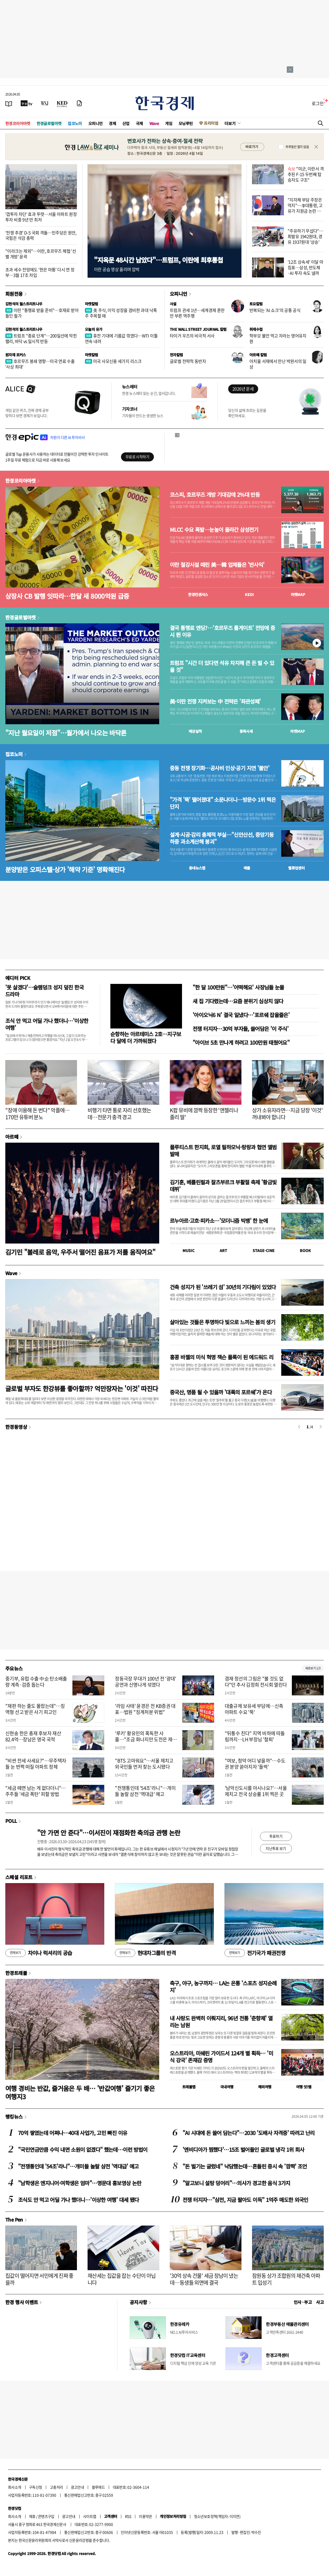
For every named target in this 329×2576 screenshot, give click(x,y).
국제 (139, 123)
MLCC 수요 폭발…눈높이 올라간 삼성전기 (214, 529)
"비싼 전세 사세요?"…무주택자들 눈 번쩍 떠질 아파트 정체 (35, 1763)
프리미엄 (211, 123)
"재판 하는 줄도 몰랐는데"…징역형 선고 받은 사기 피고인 (35, 1709)
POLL (11, 1820)
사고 (320, 2302)
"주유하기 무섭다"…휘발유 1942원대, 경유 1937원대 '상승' (305, 236)
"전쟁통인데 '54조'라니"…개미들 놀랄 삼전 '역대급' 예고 (145, 1791)
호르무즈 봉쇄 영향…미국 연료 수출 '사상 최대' (40, 364)
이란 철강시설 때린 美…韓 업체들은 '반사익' (217, 564)
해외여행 (264, 2086)
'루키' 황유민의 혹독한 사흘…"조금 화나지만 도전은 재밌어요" (145, 1739)
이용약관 (145, 2516)
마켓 (298, 594)
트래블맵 (189, 2086)
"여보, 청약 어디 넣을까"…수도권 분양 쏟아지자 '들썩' (255, 1763)
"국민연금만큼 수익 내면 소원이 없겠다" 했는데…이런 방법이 (82, 2149)
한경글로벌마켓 (49, 123)
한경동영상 (16, 1426)
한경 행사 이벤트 (21, 2302)
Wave (154, 123)
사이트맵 (89, 2516)
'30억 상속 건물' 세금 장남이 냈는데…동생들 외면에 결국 (204, 2279)
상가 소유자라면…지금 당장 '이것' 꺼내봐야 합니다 (287, 1113)
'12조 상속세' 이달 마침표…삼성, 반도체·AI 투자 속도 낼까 (305, 267)
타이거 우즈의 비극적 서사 (192, 335)
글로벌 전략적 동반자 (188, 361)
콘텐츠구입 (46, 2516)
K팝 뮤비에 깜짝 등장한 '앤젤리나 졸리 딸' (204, 1113)
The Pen (14, 2219)
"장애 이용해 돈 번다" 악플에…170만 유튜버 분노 (37, 1113)
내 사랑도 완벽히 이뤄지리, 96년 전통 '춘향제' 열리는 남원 (221, 2021)
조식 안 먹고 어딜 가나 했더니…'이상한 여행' (46, 1024)
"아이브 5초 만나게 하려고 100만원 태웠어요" (241, 1042)
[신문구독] (79, 103)
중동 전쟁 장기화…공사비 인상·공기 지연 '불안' (219, 768)
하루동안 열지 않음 (297, 146)
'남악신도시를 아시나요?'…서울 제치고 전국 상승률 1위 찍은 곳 (256, 1791)
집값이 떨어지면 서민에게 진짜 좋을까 (39, 2279)
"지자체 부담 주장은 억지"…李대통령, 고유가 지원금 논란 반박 (305, 207)
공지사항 (138, 2302)
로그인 (318, 103)
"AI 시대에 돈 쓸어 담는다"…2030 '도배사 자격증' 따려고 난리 (249, 2133)
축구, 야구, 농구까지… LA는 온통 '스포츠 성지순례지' (223, 1986)
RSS (128, 2516)
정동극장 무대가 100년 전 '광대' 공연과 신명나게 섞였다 (145, 1681)
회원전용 (14, 293)
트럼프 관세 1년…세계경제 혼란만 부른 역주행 (197, 313)
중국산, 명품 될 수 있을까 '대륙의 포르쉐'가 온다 (221, 1392)
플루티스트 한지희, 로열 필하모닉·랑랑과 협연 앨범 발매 (223, 1150)
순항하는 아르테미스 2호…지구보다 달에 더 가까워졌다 (145, 1037)
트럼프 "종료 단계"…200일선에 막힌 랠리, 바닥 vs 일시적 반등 (41, 338)
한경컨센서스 (198, 594)
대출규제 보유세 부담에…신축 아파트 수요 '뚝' (254, 1709)
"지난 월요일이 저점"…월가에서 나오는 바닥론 (65, 732)
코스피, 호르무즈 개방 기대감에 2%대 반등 (215, 494)
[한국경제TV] (26, 103)
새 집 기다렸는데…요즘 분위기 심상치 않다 (238, 1001)
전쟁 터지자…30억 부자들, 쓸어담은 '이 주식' (240, 1028)
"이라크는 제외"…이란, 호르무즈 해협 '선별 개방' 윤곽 (40, 254)
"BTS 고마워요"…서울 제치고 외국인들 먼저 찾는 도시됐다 (144, 1763)
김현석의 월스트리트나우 (23, 303)
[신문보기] (8, 103)
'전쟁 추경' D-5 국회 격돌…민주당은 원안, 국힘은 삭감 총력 (40, 235)
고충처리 (56, 2487)
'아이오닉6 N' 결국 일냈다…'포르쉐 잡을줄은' (241, 1015)
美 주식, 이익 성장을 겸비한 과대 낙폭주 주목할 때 (121, 313)
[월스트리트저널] (44, 103)
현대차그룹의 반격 (145, 1953)
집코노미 (75, 123)
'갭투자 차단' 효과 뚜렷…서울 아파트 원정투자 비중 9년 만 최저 (41, 217)
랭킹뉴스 (14, 2116)
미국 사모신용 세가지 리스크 (113, 361)
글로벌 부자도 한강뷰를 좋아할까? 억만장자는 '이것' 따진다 (81, 1388)
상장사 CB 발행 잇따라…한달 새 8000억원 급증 (67, 596)
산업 (125, 123)
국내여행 (226, 2086)
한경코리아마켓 (17, 123)
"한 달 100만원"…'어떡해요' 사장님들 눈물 (238, 987)
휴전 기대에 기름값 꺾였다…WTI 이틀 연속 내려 (121, 338)
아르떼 (11, 1136)
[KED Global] (62, 103)
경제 (112, 123)
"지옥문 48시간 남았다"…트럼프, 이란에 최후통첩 (158, 259)
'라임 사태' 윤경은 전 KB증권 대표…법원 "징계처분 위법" (145, 1709)
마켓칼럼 (91, 303)
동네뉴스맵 (197, 868)
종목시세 (246, 731)
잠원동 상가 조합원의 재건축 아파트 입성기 (286, 2279)
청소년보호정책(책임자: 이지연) (217, 2516)
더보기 (230, 123)
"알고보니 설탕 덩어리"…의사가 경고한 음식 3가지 (236, 2183)
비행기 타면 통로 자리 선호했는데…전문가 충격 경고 (119, 1113)
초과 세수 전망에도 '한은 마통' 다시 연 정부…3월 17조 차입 (39, 272)
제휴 (32, 2516)
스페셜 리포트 (19, 1877)
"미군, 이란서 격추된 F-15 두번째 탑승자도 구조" (306, 174)
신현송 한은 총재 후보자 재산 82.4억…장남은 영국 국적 (33, 1736)
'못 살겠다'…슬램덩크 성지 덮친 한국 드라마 (44, 990)
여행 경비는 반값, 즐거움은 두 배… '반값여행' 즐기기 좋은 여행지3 (80, 2092)
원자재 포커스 (15, 354)
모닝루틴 (186, 123)
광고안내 (77, 2487)
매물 (247, 868)
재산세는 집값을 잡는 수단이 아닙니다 (122, 2279)
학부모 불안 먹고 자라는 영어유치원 (277, 338)
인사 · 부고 (303, 2302)
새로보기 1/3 (313, 1668)
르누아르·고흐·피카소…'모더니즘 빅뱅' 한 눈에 (219, 1220)
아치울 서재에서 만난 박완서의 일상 (277, 364)
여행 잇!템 (303, 2086)
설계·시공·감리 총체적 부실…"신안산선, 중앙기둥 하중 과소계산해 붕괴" (222, 838)
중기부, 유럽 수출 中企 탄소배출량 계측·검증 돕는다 (36, 1681)
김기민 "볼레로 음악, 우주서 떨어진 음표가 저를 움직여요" (80, 1252)
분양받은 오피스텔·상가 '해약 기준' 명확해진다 (65, 869)
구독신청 (35, 2487)
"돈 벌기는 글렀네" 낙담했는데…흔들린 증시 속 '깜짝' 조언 (245, 2166)
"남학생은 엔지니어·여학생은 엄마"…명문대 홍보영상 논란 (79, 2183)
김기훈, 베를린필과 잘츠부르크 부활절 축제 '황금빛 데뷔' (223, 1185)
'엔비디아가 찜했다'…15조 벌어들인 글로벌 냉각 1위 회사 (243, 2149)
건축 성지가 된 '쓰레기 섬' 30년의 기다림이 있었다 (223, 1287)
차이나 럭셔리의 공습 (38, 1953)
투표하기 (276, 1836)
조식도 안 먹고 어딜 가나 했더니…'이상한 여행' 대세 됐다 (78, 2200)
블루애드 (98, 2487)
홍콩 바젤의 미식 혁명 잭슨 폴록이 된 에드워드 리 (222, 1357)
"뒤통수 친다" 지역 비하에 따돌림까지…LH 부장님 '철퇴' (255, 1736)
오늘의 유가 (93, 329)
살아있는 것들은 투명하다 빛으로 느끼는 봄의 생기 (222, 1322)
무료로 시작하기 (137, 456)
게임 (168, 123)
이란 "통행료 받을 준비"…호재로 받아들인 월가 (42, 313)
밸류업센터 (296, 868)
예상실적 (195, 731)
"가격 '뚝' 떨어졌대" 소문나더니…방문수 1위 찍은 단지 (223, 803)
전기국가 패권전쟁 (254, 1953)
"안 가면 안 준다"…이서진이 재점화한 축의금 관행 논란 (108, 1832)
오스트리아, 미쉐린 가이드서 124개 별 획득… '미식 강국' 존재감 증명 (221, 2056)
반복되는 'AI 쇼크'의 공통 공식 (274, 310)
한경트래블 (16, 1972)
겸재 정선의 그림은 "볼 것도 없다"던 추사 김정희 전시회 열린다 (256, 1681)
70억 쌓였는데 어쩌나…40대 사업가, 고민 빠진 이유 (72, 2133)
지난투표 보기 (276, 1848)
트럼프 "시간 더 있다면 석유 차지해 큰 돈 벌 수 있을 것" (222, 666)
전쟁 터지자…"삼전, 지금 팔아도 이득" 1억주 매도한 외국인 (245, 2200)
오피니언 (95, 123)
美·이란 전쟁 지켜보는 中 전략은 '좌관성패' (215, 701)
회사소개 (14, 2487)
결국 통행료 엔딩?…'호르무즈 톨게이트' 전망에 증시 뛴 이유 (222, 631)
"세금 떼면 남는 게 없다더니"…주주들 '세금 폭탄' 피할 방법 (35, 1791)
